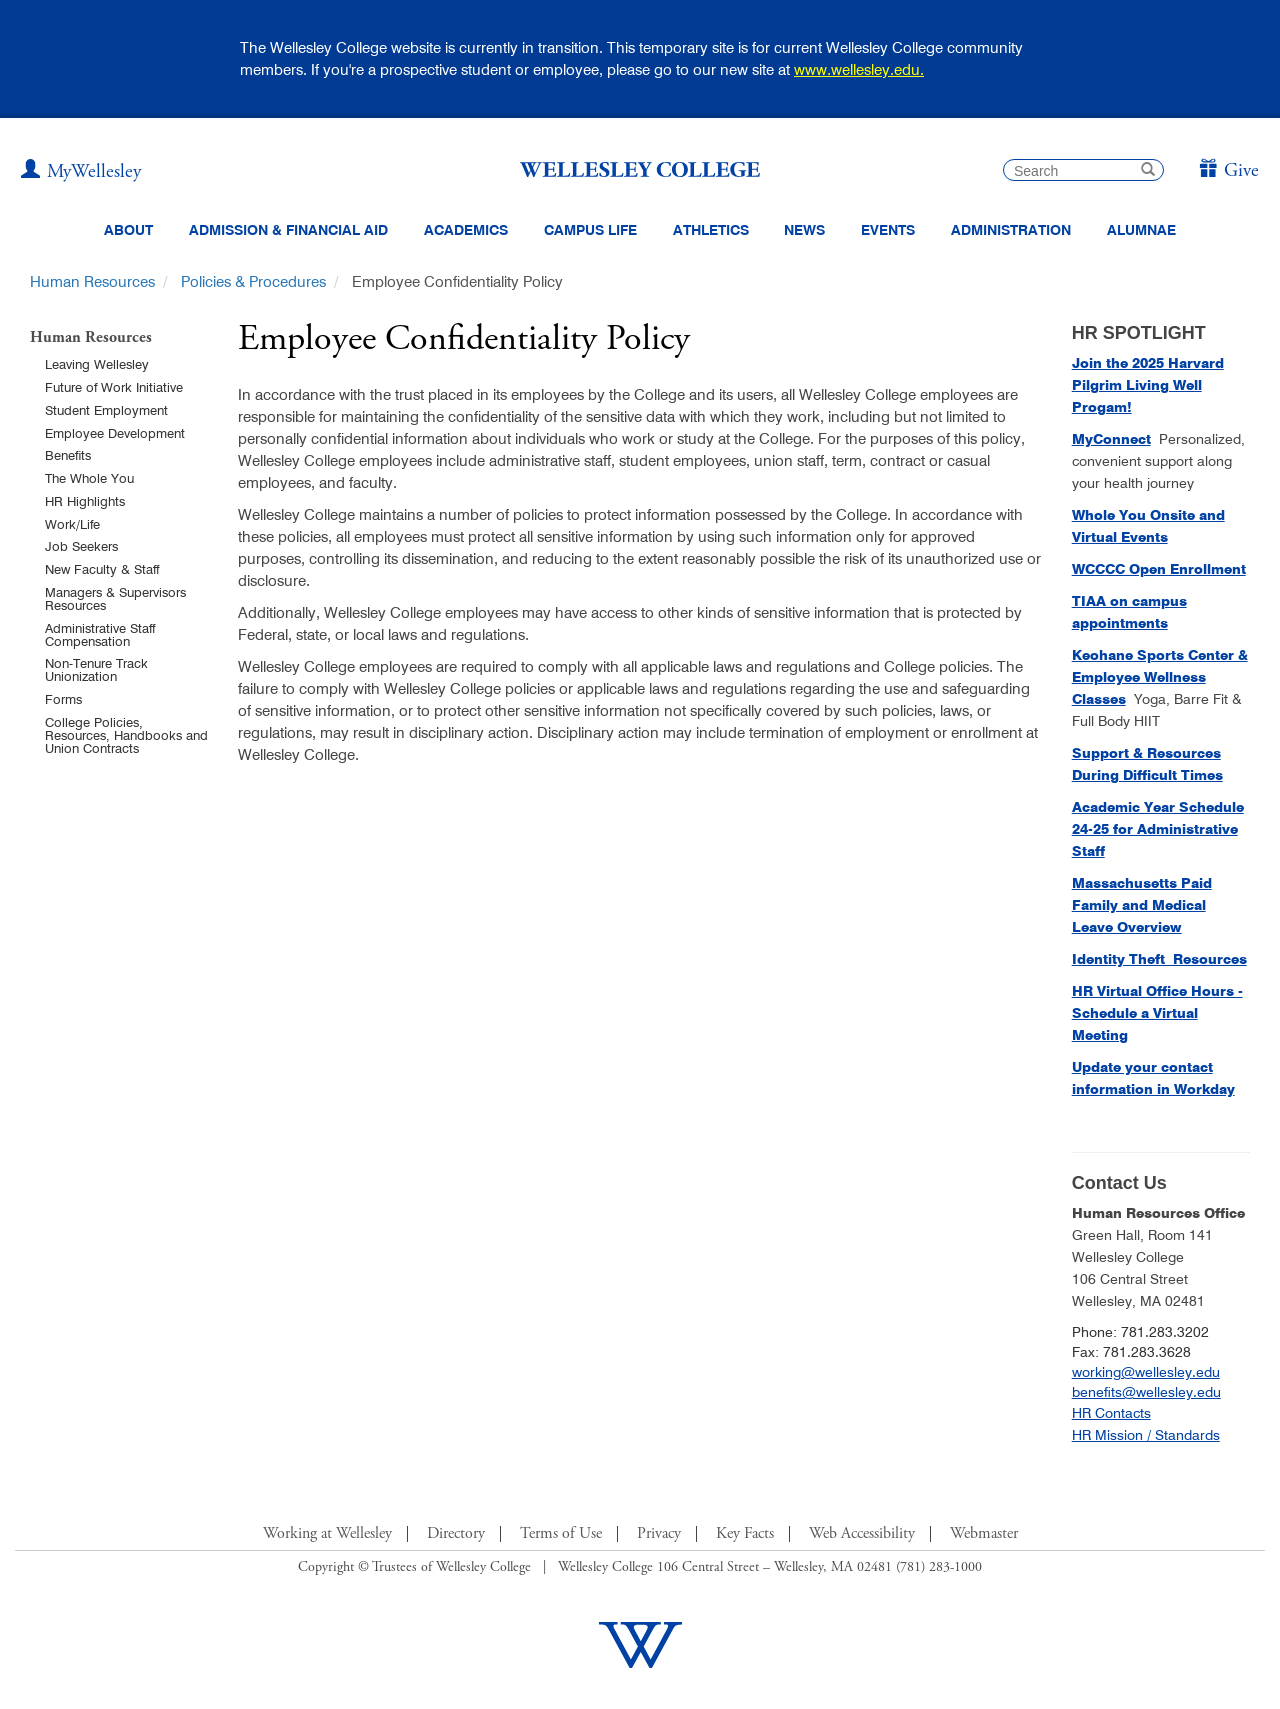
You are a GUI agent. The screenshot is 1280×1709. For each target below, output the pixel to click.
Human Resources (92, 281)
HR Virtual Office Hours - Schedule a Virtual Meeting (1157, 1013)
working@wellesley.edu (1146, 1372)
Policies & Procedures (253, 281)
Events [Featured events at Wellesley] (888, 230)
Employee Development (115, 433)
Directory (456, 1534)
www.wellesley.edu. (859, 69)
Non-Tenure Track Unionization (96, 669)
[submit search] (1148, 171)
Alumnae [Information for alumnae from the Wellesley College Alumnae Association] (1141, 230)
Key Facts (745, 1534)
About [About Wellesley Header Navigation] (128, 230)
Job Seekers (81, 546)
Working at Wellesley (327, 1534)
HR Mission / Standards (1146, 1435)
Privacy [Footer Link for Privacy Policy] (659, 1534)
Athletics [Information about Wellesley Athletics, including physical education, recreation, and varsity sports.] (711, 230)
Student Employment (106, 410)
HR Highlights (85, 501)
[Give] (1228, 171)
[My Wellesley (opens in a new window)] (81, 172)
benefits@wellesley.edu (1146, 1392)
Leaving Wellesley (97, 364)
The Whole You (89, 478)
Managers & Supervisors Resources (115, 598)
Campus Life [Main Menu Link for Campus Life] (590, 230)
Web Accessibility (862, 1534)
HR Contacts (1111, 1413)
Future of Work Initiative (114, 387)
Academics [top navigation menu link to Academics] (466, 230)
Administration (1011, 230)
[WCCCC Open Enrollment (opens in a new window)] (1159, 569)
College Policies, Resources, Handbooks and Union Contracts (126, 735)
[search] (1083, 170)
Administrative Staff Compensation (100, 634)
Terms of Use (561, 1534)
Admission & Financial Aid (288, 230)
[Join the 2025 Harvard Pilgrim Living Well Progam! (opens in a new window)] (1148, 385)
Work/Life (72, 524)
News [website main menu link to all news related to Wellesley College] (804, 230)
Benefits (68, 455)
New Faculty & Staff (102, 569)
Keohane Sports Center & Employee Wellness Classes (1160, 677)
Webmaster (984, 1534)
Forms (63, 699)
